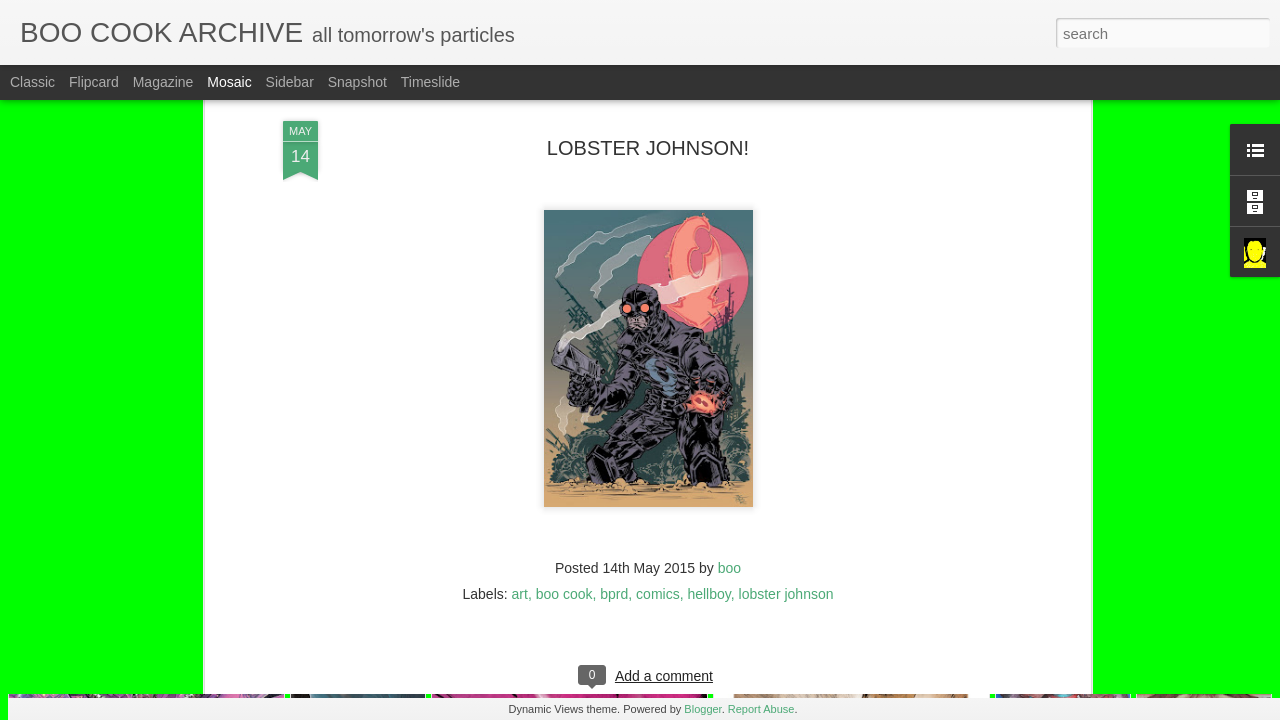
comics (658, 496)
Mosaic (229, 82)
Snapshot (357, 82)
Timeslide (430, 82)
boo (729, 470)
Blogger (702, 709)
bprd (614, 496)
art (520, 496)
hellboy (708, 496)
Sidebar (290, 82)
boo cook (564, 496)
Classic (32, 82)
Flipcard (94, 82)
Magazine (163, 82)
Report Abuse (761, 709)
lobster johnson (786, 496)
